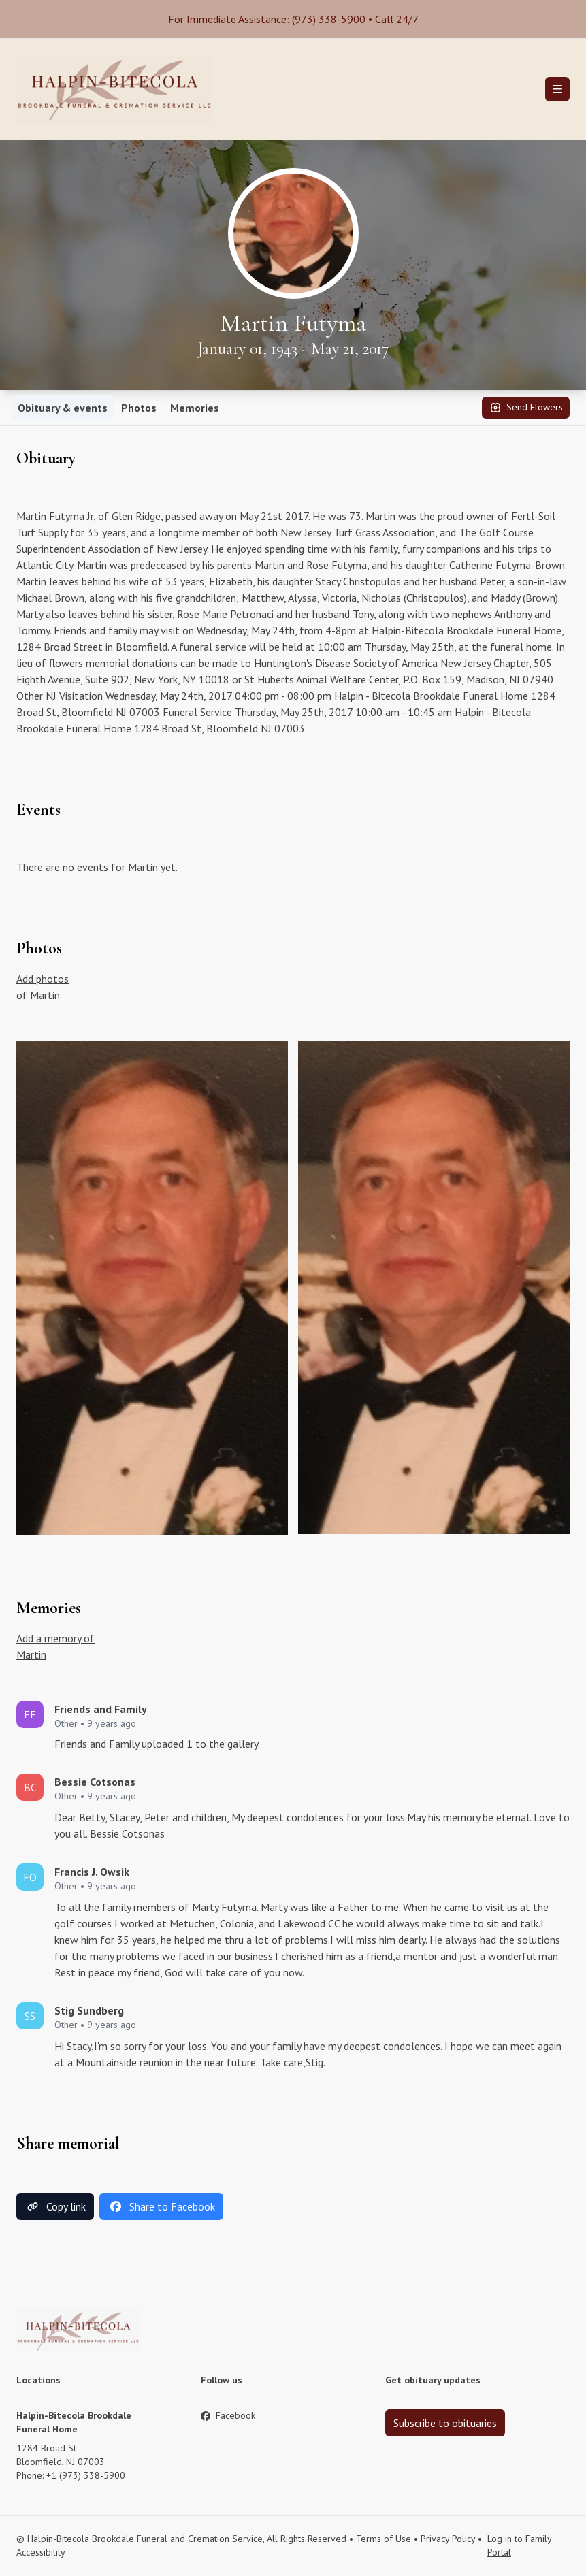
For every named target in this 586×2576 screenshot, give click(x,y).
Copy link (55, 2206)
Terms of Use (383, 2538)
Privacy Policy (448, 2538)
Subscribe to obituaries (445, 2423)
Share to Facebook (161, 2206)
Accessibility (40, 2552)
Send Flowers (526, 407)
